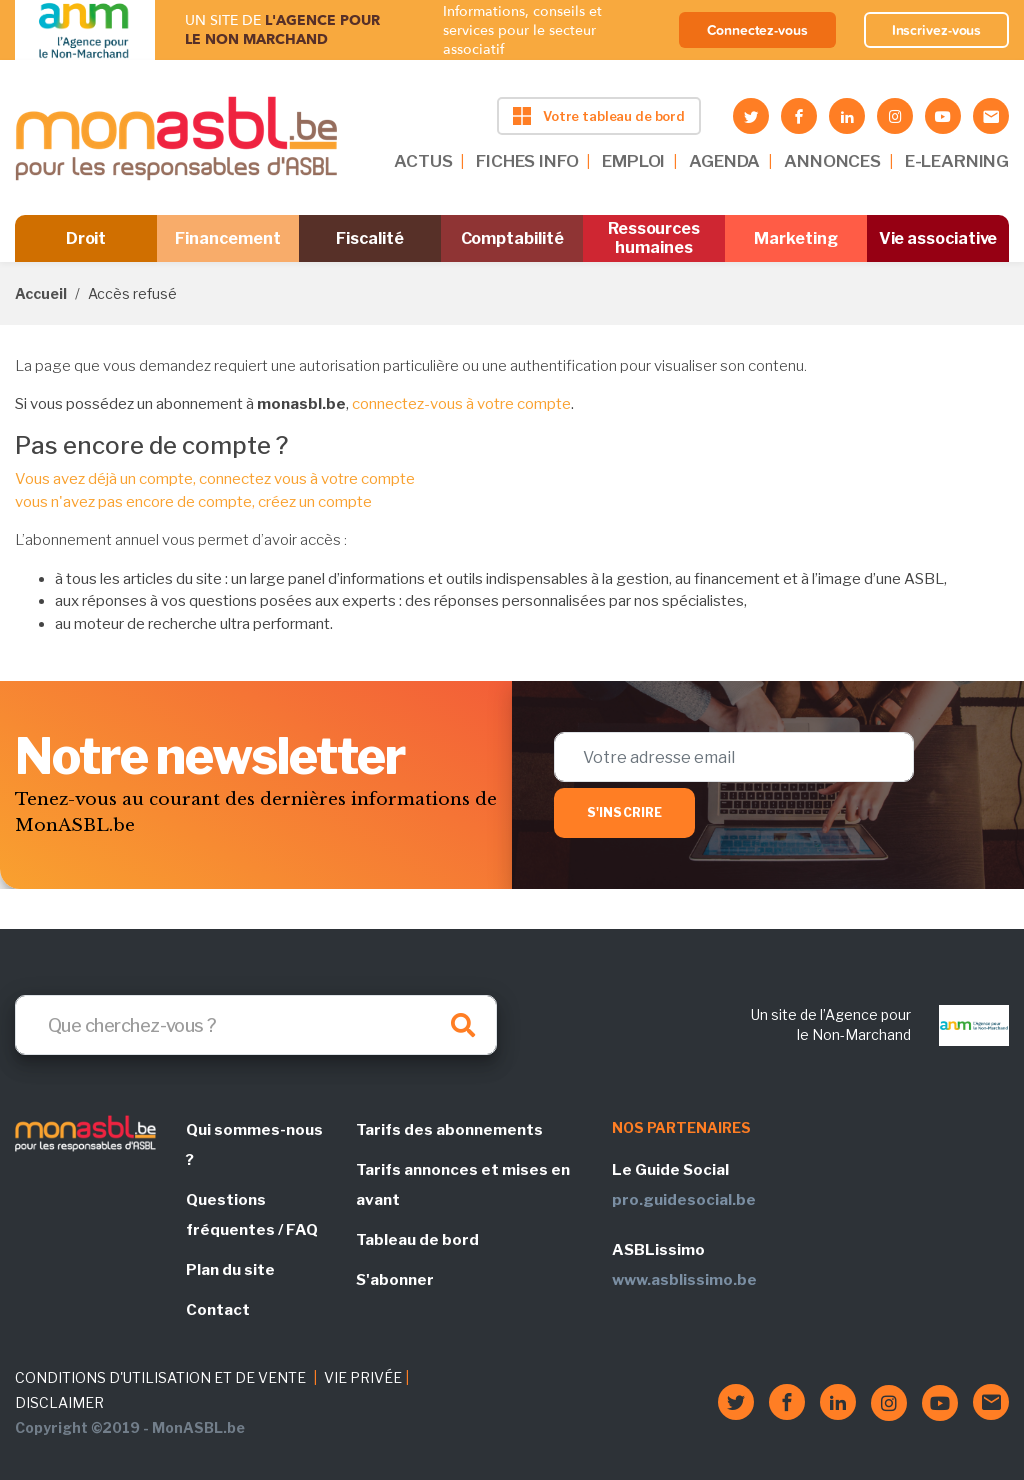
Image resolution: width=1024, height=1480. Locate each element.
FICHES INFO (527, 161)
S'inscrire (624, 812)
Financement (227, 238)
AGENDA (724, 161)
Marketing (795, 238)
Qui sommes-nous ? (254, 1145)
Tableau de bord (417, 1240)
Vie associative (938, 238)
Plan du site (230, 1270)
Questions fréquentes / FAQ (252, 1215)
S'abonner (395, 1280)
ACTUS (423, 161)
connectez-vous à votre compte (461, 404)
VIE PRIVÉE (363, 1377)
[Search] (256, 1025)
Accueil (41, 293)
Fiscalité (369, 238)
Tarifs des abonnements (449, 1130)
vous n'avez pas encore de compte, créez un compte (193, 502)
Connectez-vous (757, 30)
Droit (86, 238)
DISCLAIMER (59, 1402)
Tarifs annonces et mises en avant (463, 1185)
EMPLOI (633, 161)
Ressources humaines (654, 238)
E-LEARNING (957, 161)
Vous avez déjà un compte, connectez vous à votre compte (215, 479)
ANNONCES (832, 161)
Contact (218, 1310)
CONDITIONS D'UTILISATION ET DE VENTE (160, 1377)
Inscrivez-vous (937, 30)
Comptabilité (512, 238)
